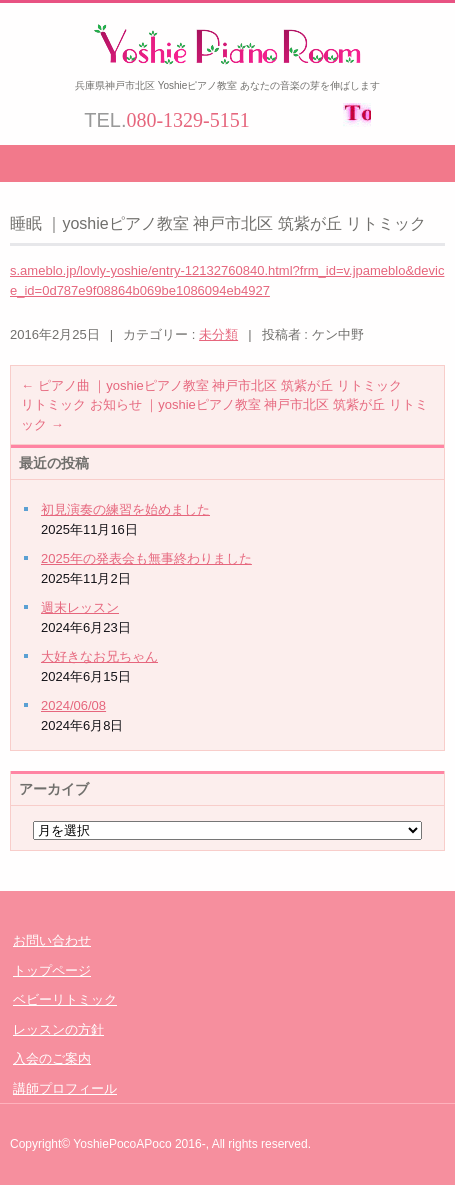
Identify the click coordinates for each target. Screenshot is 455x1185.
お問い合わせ (52, 940)
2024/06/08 (73, 705)
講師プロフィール (65, 1088)
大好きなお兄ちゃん (99, 656)
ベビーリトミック (65, 999)
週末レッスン (80, 607)
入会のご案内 (52, 1058)
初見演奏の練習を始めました (125, 509)
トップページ (52, 970)
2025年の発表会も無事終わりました (146, 558)
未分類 (218, 334)
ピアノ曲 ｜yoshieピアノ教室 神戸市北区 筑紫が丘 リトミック (211, 385)
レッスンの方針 (58, 1029)
